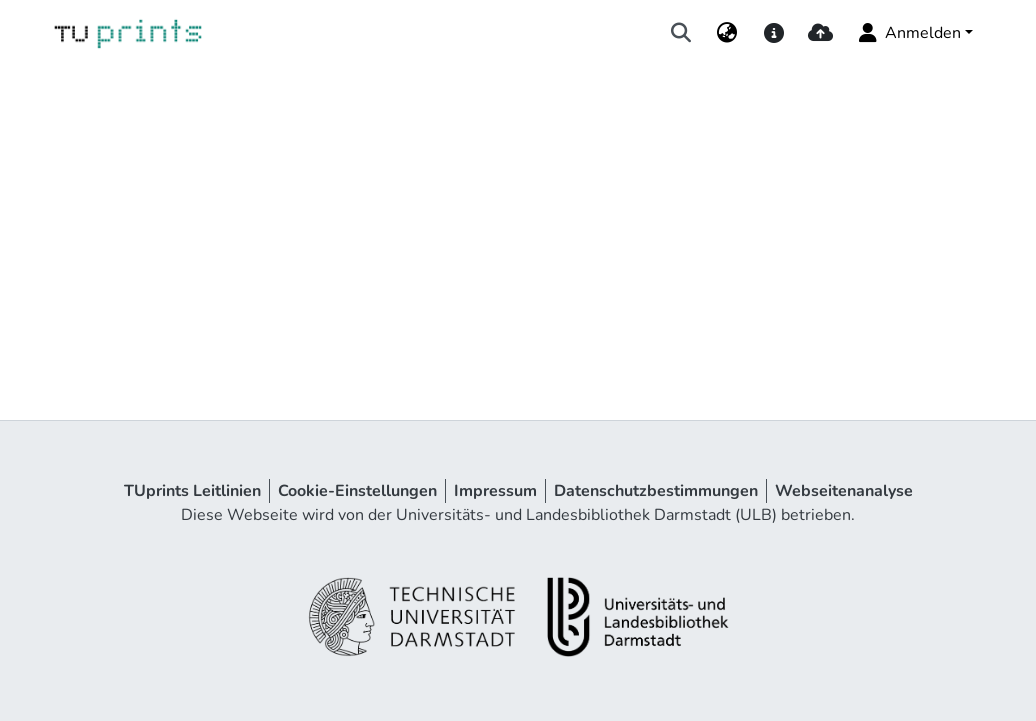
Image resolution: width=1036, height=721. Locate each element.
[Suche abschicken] (681, 33)
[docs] (773, 33)
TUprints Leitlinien (192, 491)
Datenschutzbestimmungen (656, 491)
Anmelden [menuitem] (908, 33)
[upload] (820, 33)
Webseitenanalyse (844, 491)
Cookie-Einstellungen (357, 491)
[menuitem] (727, 33)
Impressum (495, 491)
